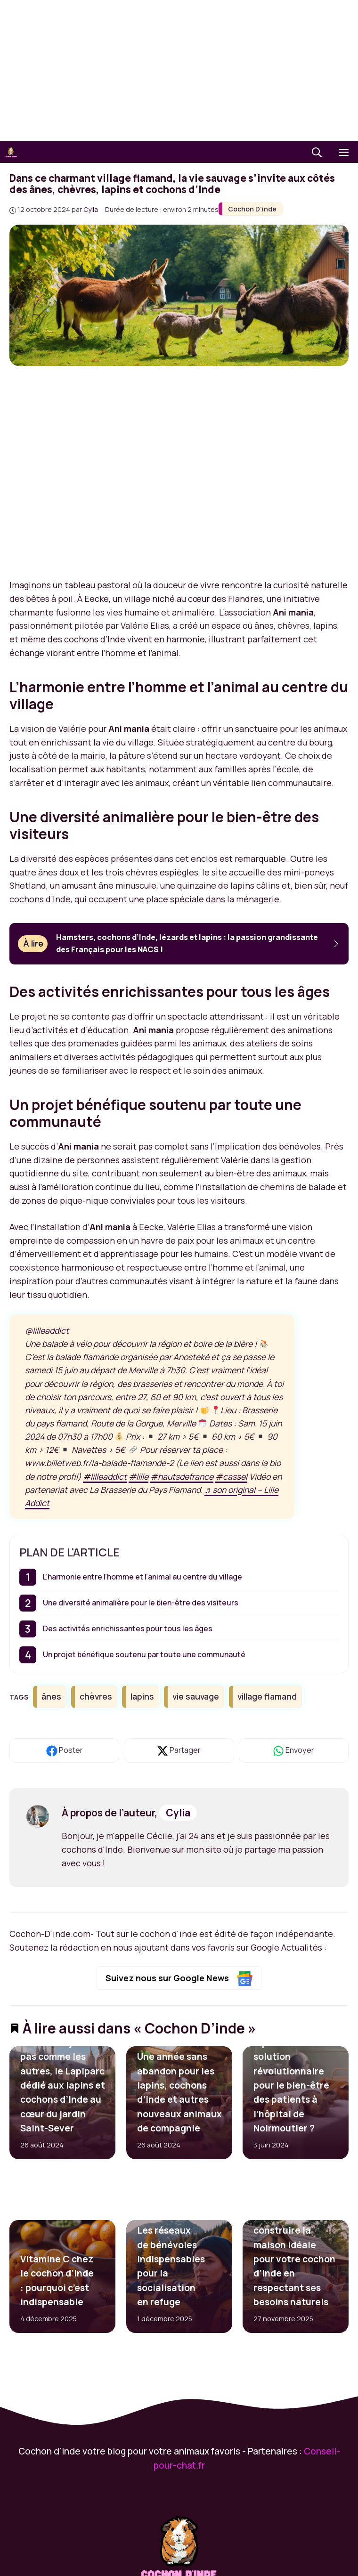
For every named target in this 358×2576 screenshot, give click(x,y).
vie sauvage (195, 1696)
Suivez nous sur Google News (179, 1978)
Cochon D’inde (252, 208)
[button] (316, 152)
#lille (138, 1476)
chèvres (96, 1696)
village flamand (267, 1696)
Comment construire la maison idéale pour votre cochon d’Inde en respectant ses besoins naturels (294, 2259)
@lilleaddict (47, 1330)
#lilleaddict (105, 1476)
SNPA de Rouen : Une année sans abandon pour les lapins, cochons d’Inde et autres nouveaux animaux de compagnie (179, 2085)
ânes (51, 1696)
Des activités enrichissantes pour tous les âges (127, 1628)
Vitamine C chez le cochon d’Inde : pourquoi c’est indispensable (57, 2280)
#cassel (231, 1476)
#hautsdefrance (181, 1476)
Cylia (178, 1812)
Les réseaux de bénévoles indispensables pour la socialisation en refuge (170, 2267)
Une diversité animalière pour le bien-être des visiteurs (140, 1602)
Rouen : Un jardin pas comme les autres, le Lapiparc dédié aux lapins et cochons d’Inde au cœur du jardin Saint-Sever (62, 2085)
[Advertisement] (179, 71)
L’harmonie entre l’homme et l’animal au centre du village (142, 1577)
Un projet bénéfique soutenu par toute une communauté (144, 1654)
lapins (142, 1696)
